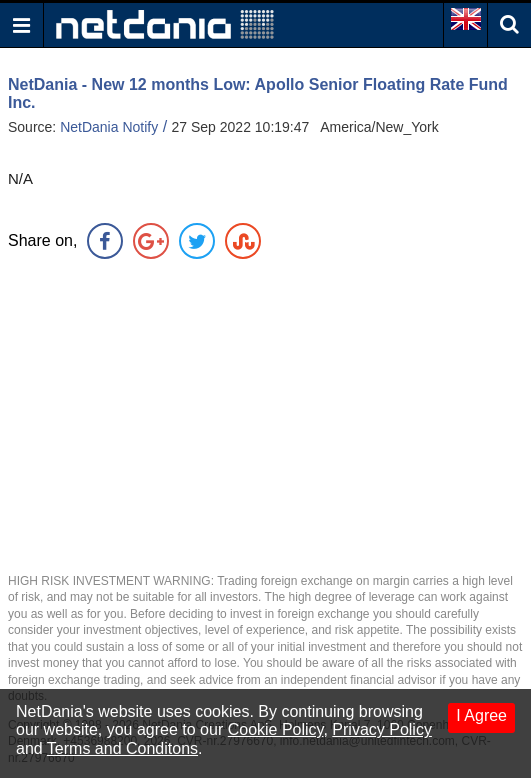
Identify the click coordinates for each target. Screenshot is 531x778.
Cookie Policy (276, 729)
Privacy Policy (382, 729)
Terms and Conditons (122, 748)
